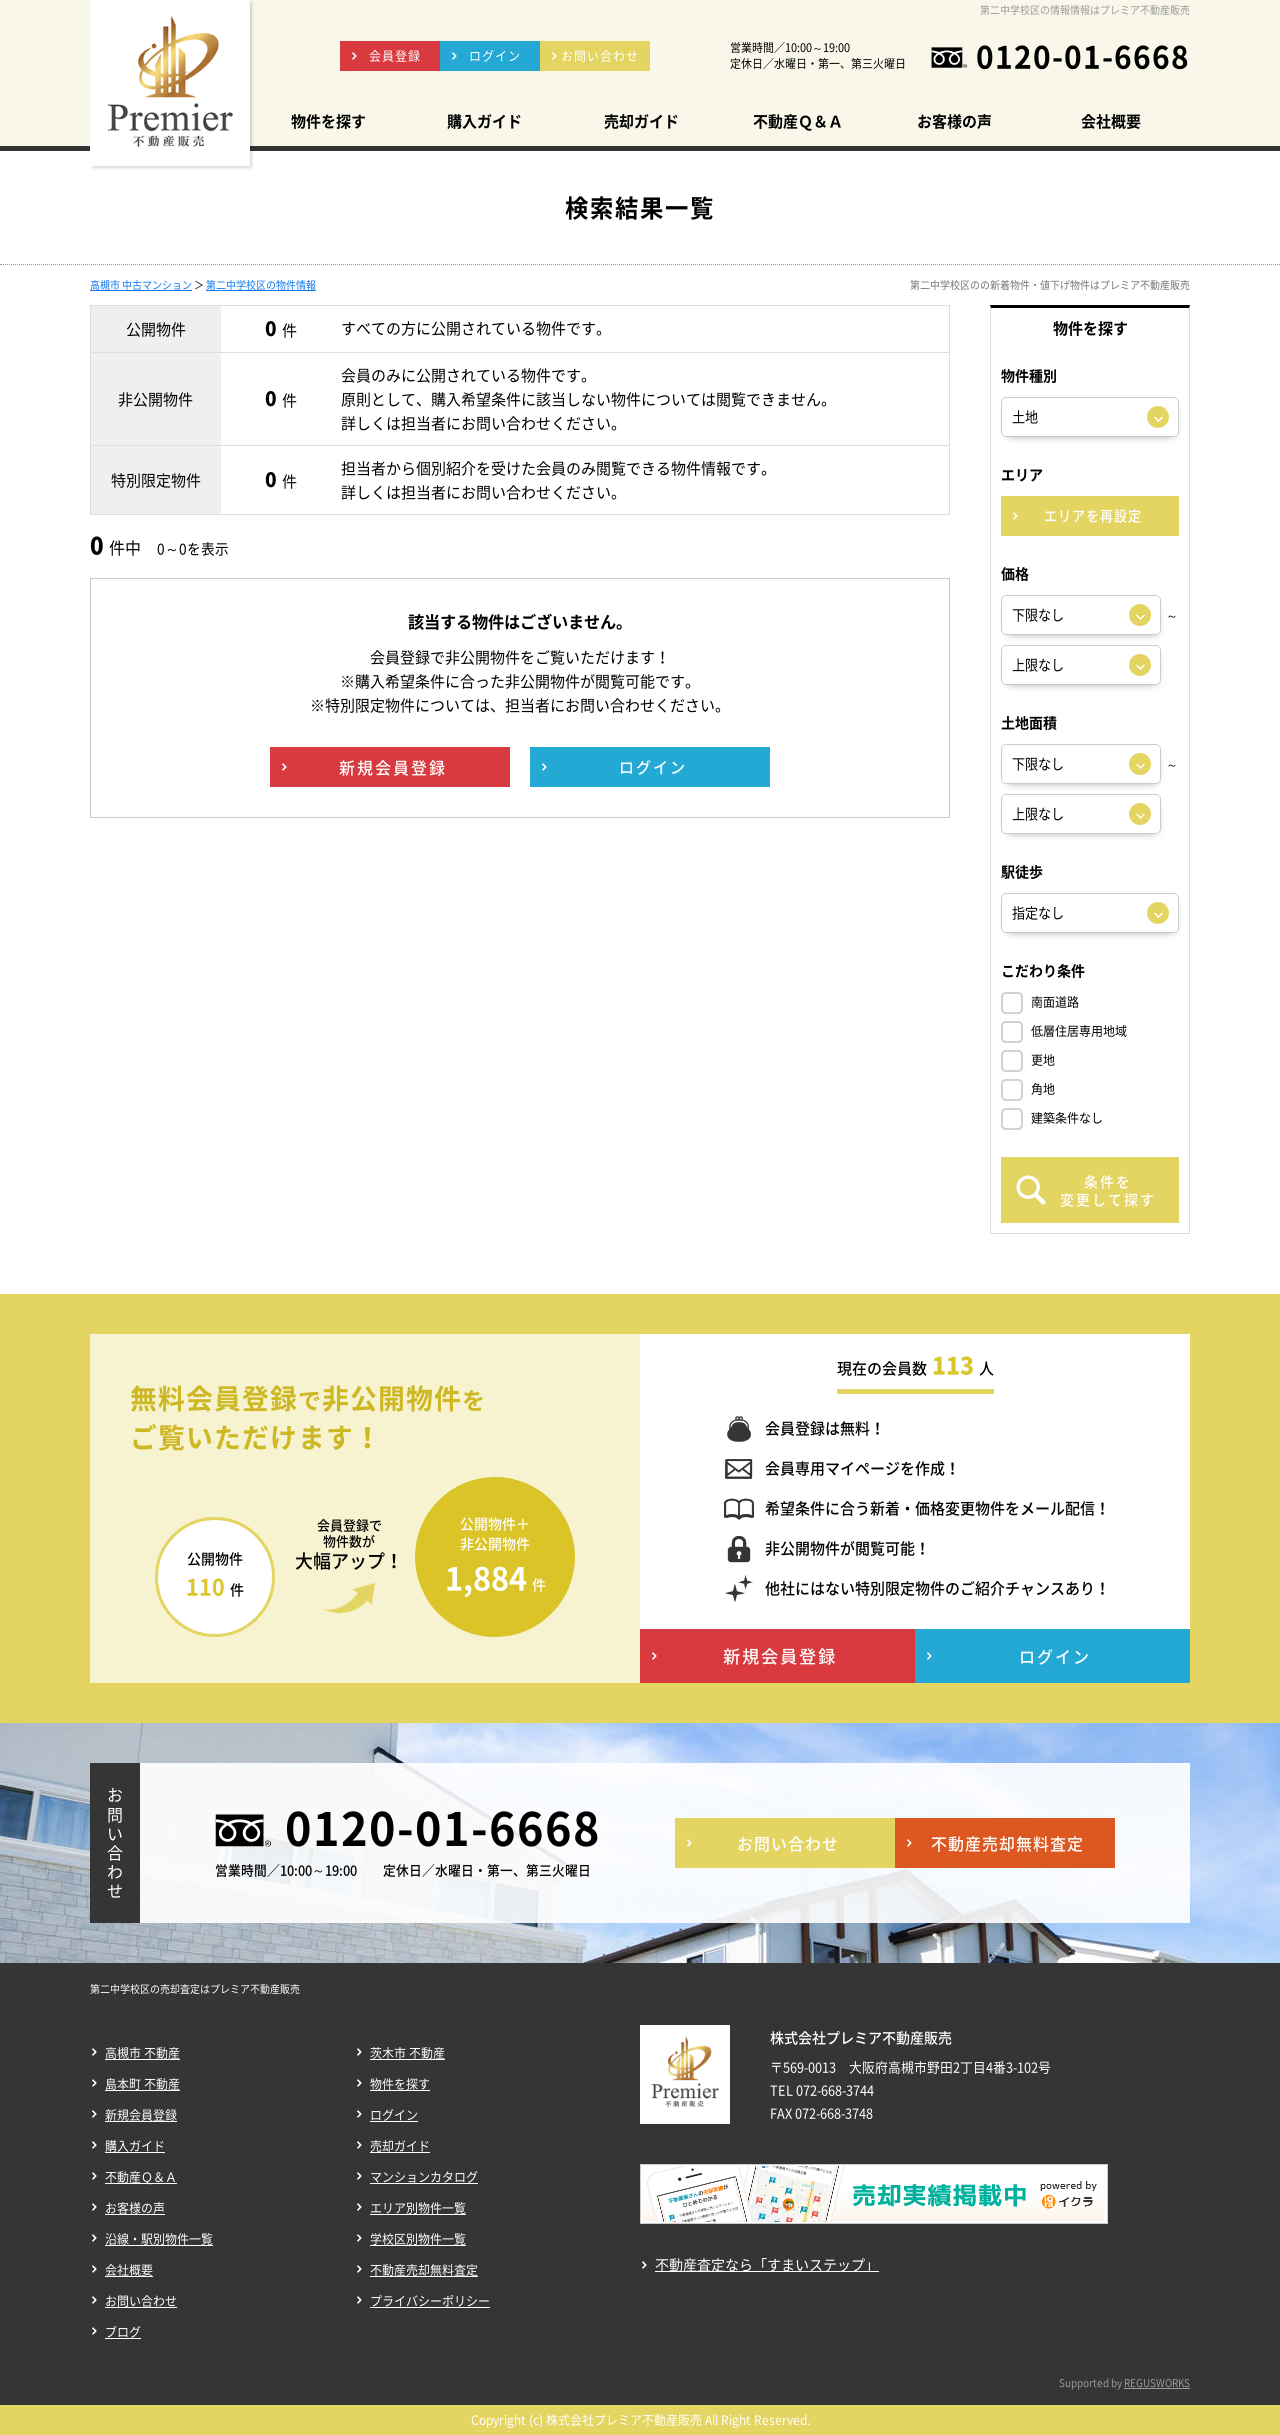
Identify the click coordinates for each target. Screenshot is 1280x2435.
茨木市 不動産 (407, 2053)
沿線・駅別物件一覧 (159, 2239)
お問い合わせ (141, 2301)
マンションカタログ (424, 2177)
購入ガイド (135, 2146)
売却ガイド (400, 2146)
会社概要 (129, 2270)
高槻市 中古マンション (141, 284)
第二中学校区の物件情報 (261, 284)
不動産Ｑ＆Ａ (141, 2177)
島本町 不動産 (142, 2084)
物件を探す (400, 2084)
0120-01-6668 (1083, 56)
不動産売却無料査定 (424, 2270)
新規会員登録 (141, 2115)
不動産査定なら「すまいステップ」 (767, 2264)
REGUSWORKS (1157, 2382)
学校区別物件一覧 (418, 2239)
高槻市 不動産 (142, 2053)
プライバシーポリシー (430, 2301)
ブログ (123, 2332)
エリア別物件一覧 (418, 2208)
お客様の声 (135, 2208)
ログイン (394, 2115)
